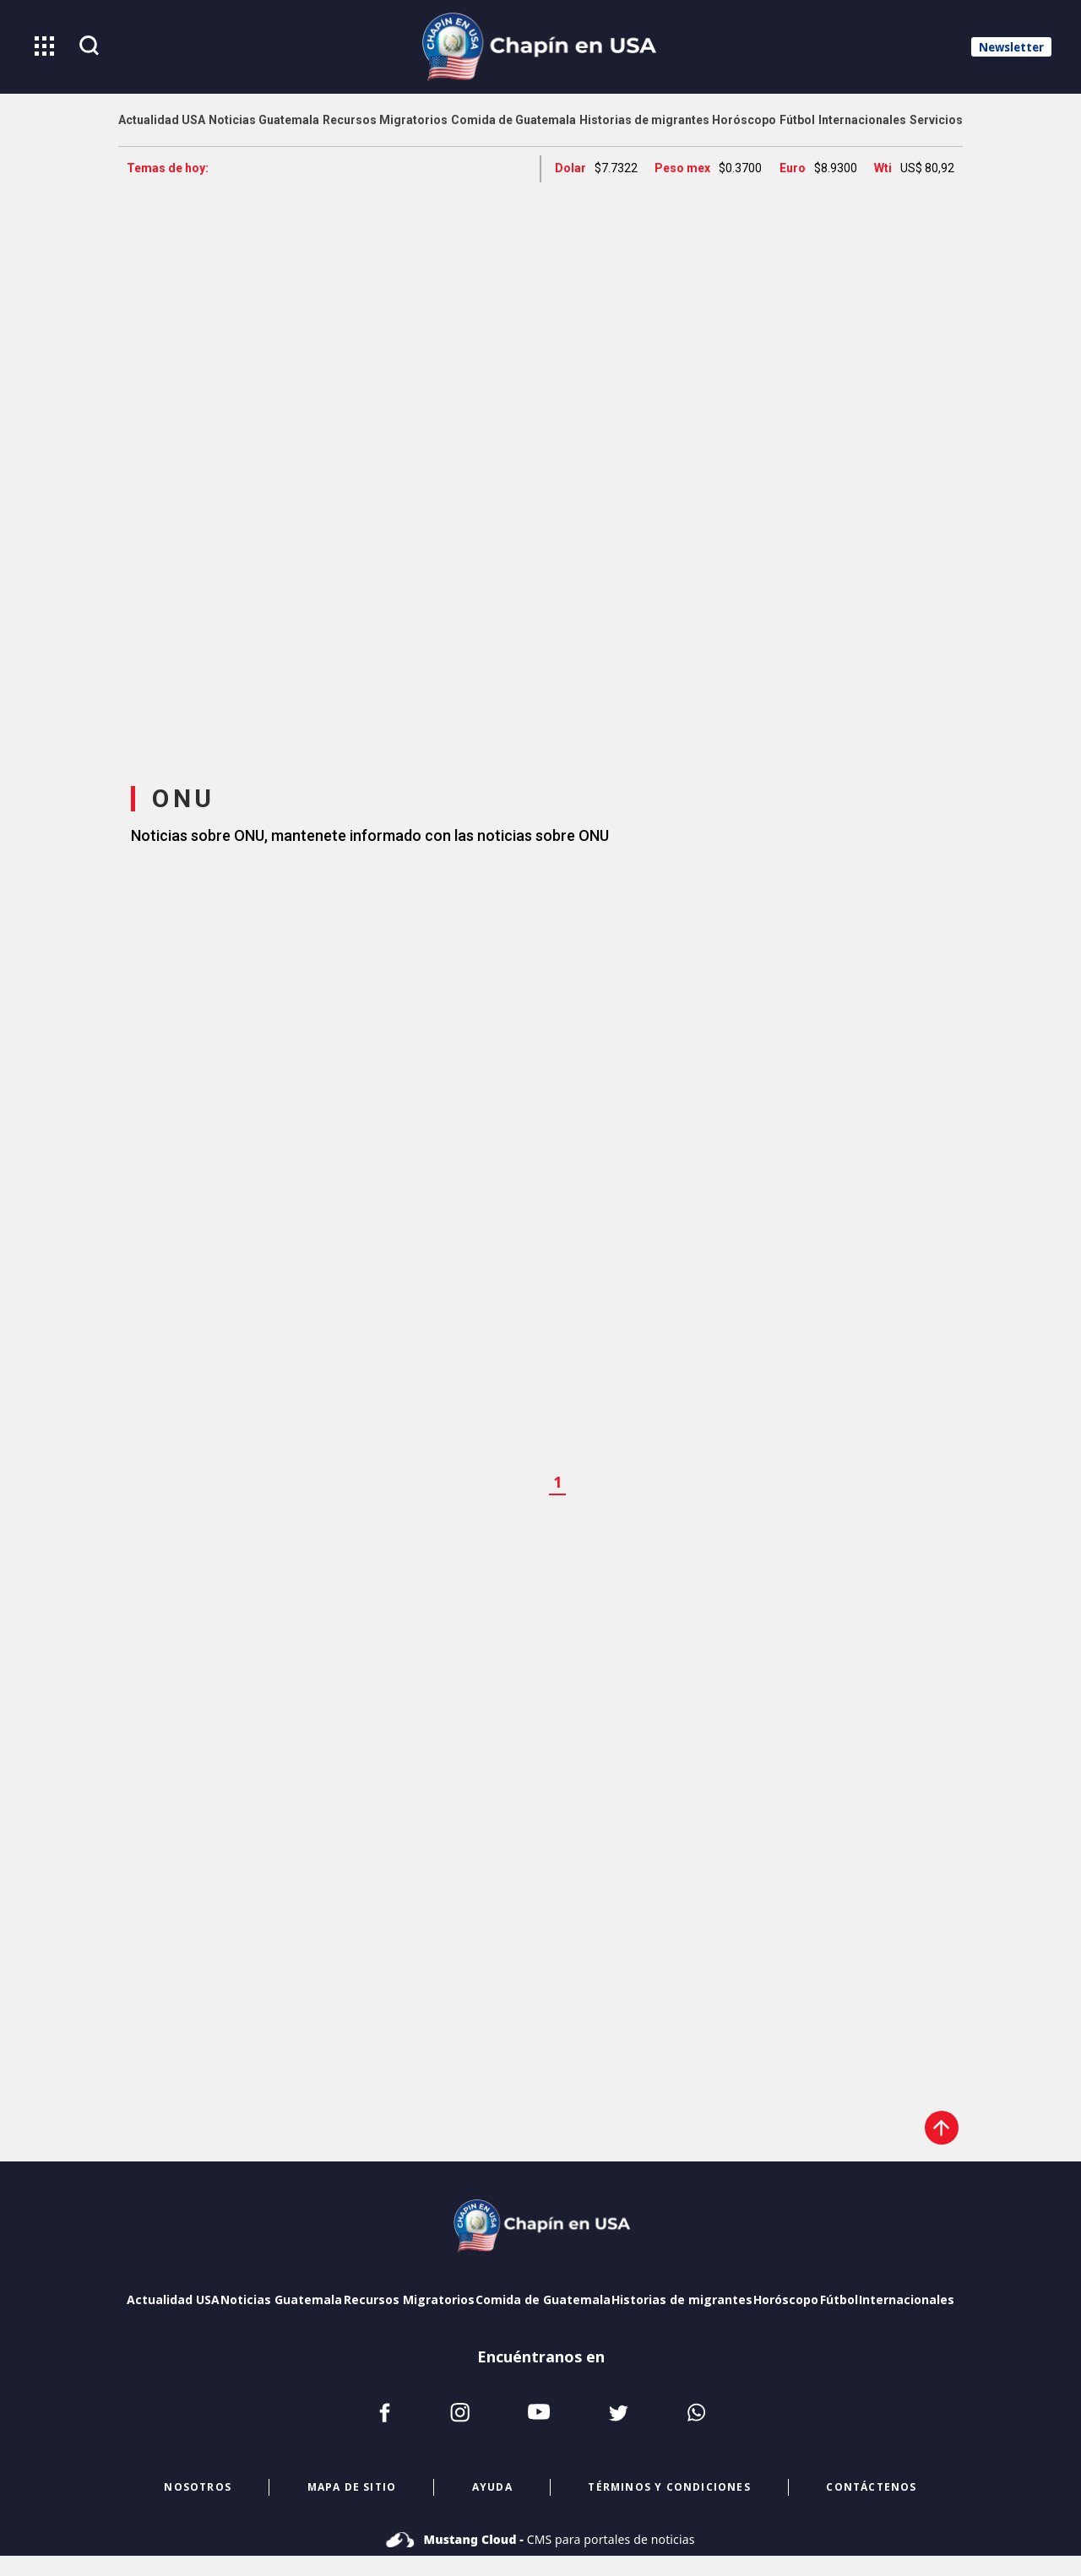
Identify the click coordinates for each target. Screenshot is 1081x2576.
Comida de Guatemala (543, 2299)
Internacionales (906, 2299)
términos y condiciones (669, 2487)
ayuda (492, 2487)
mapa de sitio (352, 2487)
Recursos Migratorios (409, 2299)
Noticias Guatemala (281, 2299)
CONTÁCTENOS (871, 2487)
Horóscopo (785, 2299)
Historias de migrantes (681, 2299)
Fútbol (839, 2299)
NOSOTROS (197, 2487)
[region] (540, 467)
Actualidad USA (173, 2299)
